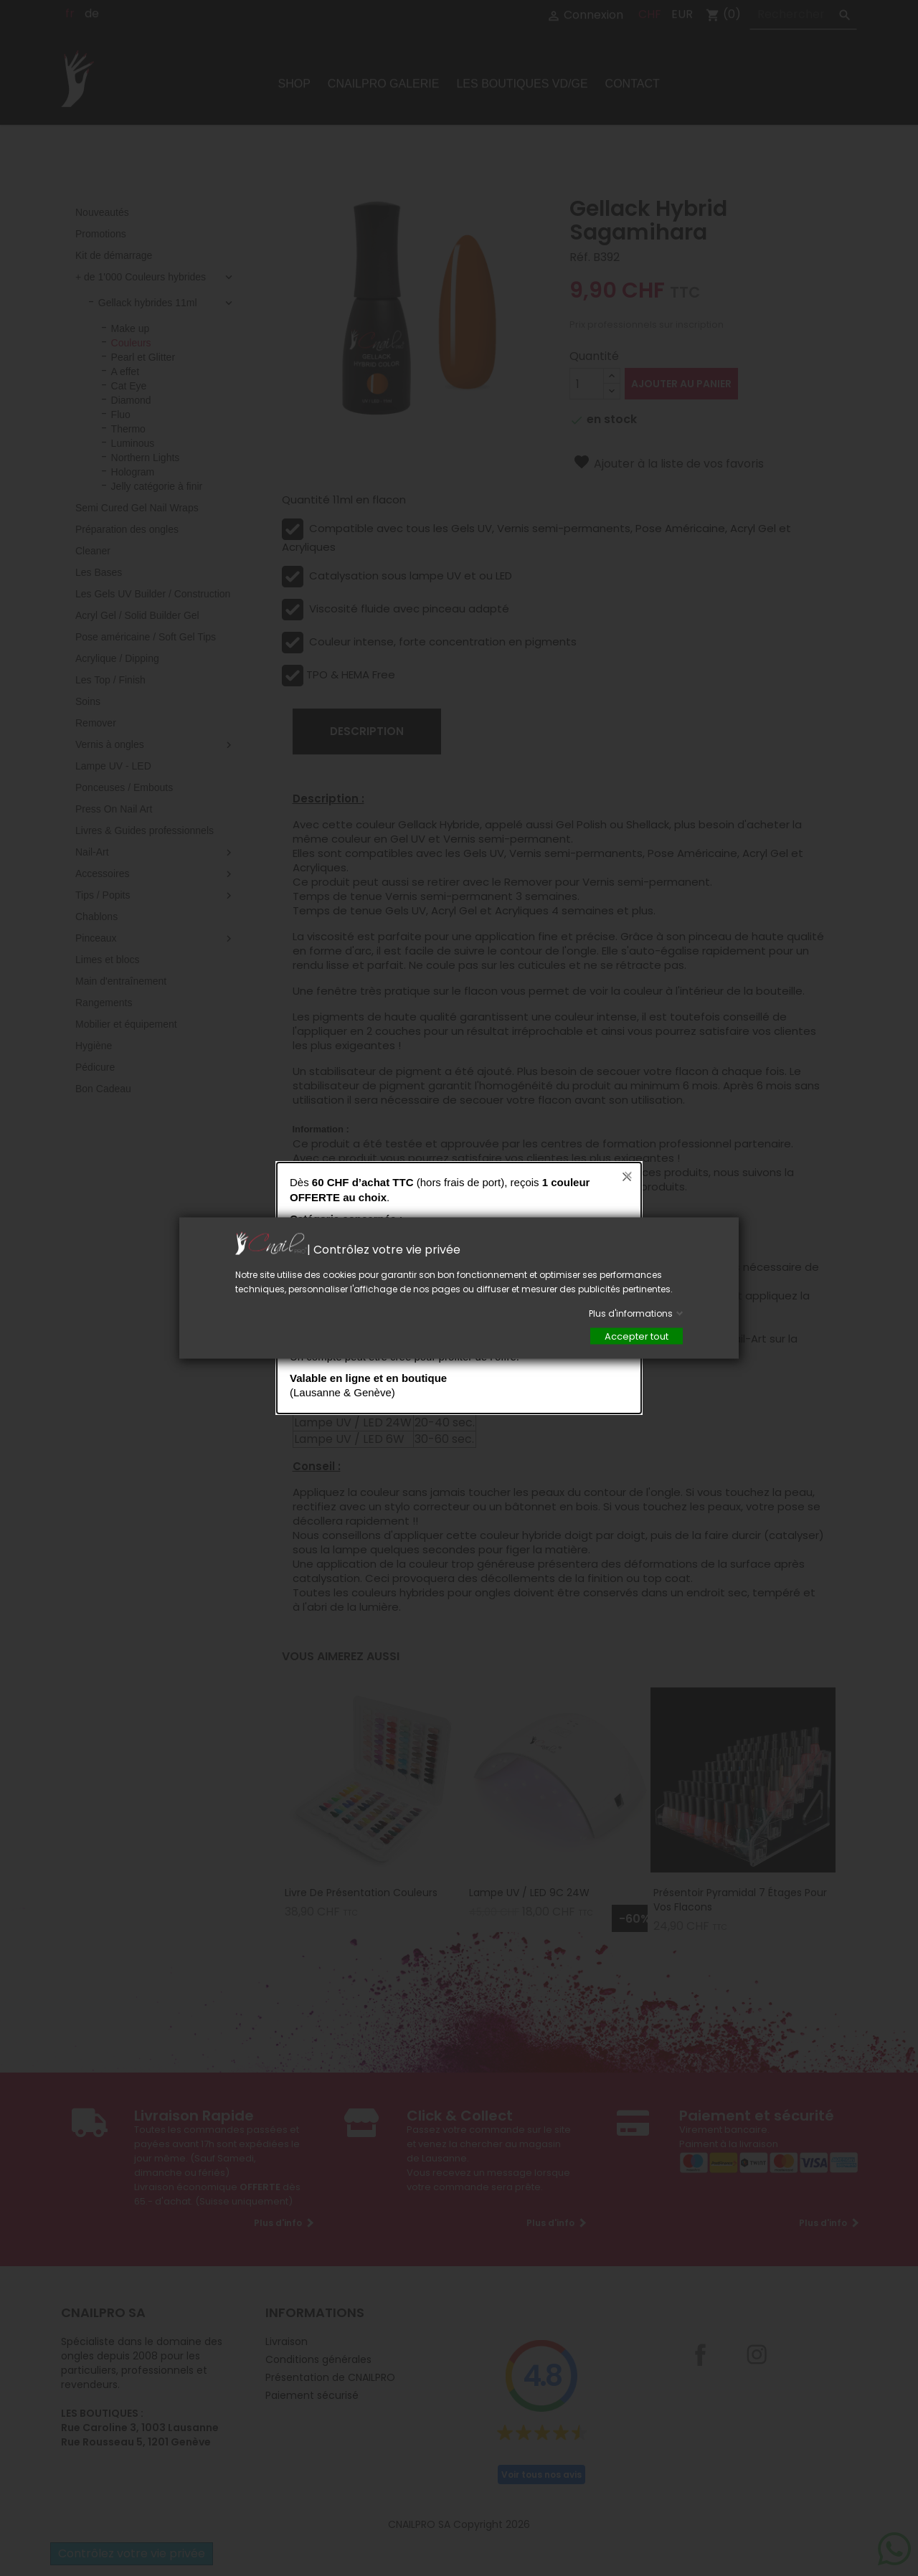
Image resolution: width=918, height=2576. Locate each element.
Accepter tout (636, 1336)
